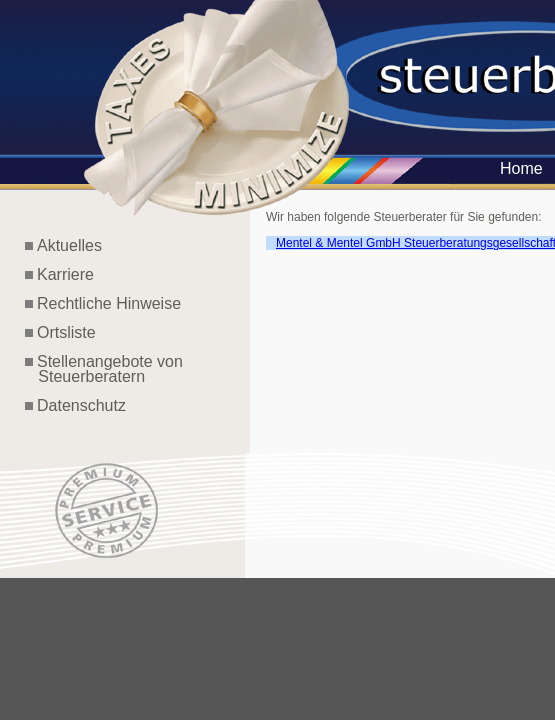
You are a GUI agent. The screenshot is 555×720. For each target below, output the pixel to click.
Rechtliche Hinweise (109, 303)
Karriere (65, 274)
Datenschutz (81, 405)
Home (521, 168)
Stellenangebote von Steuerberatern (104, 369)
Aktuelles (69, 245)
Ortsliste (66, 332)
